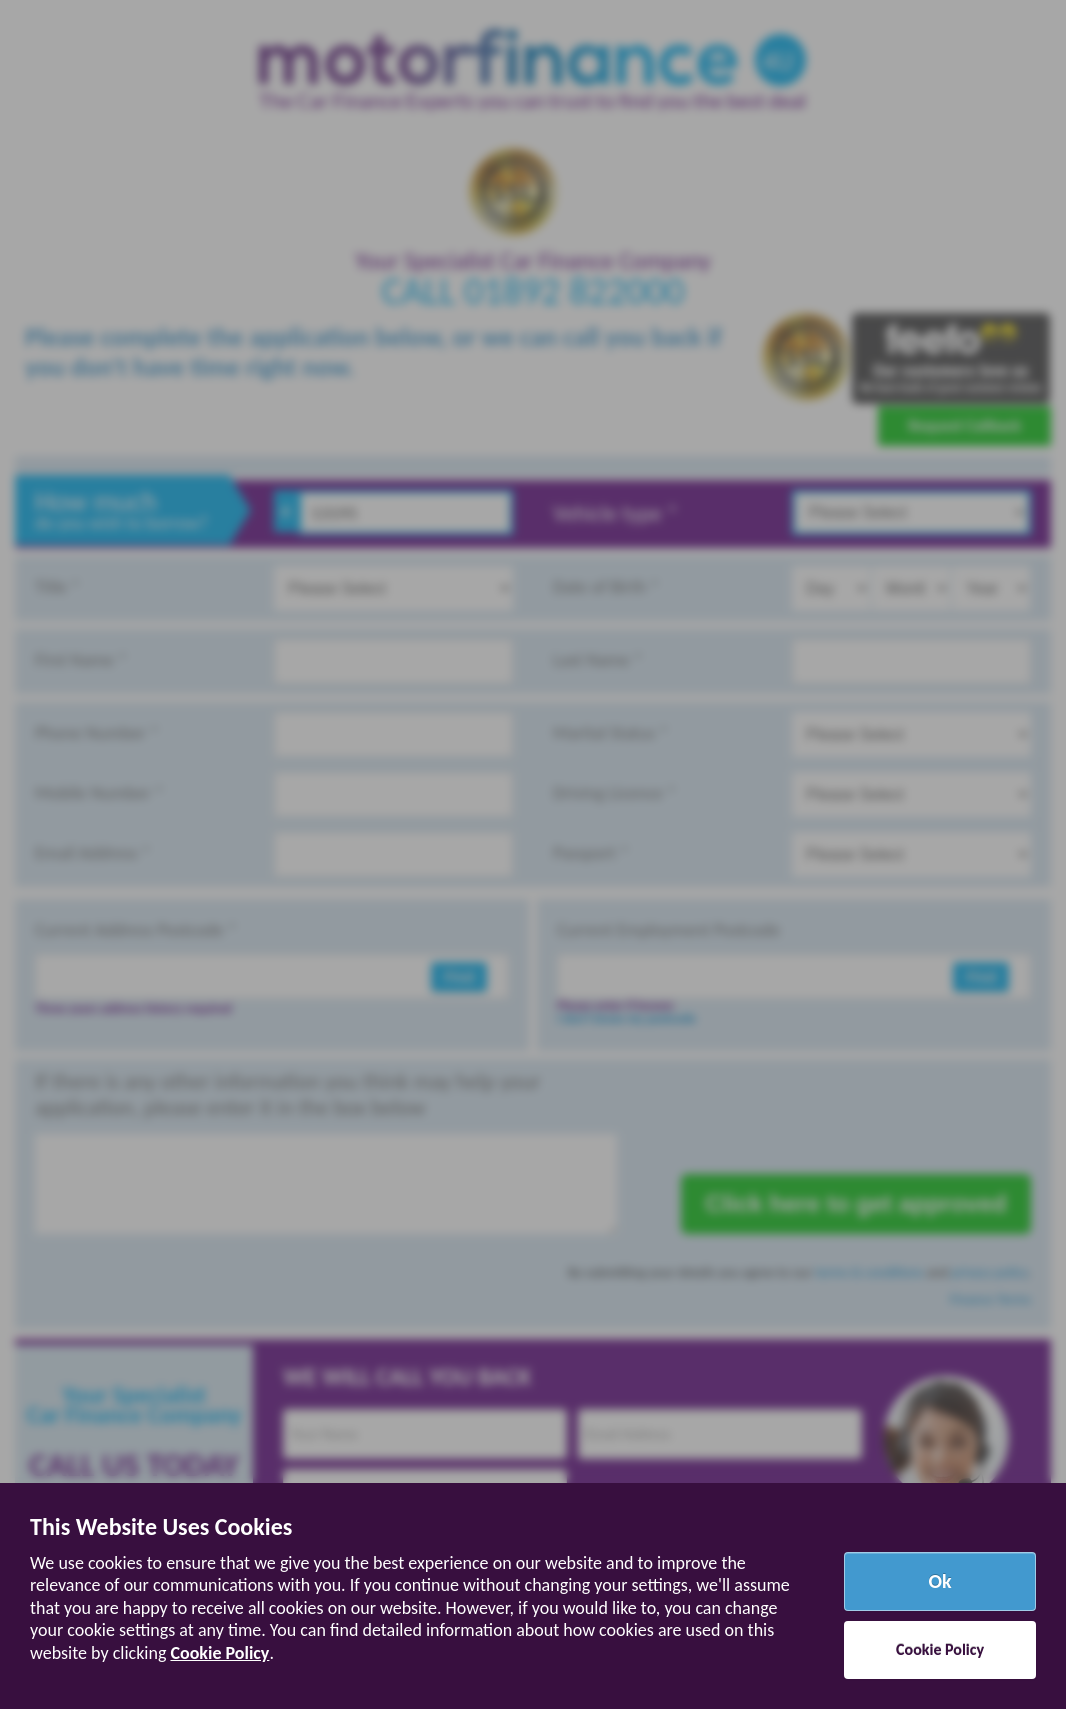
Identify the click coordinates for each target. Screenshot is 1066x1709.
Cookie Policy (219, 1653)
